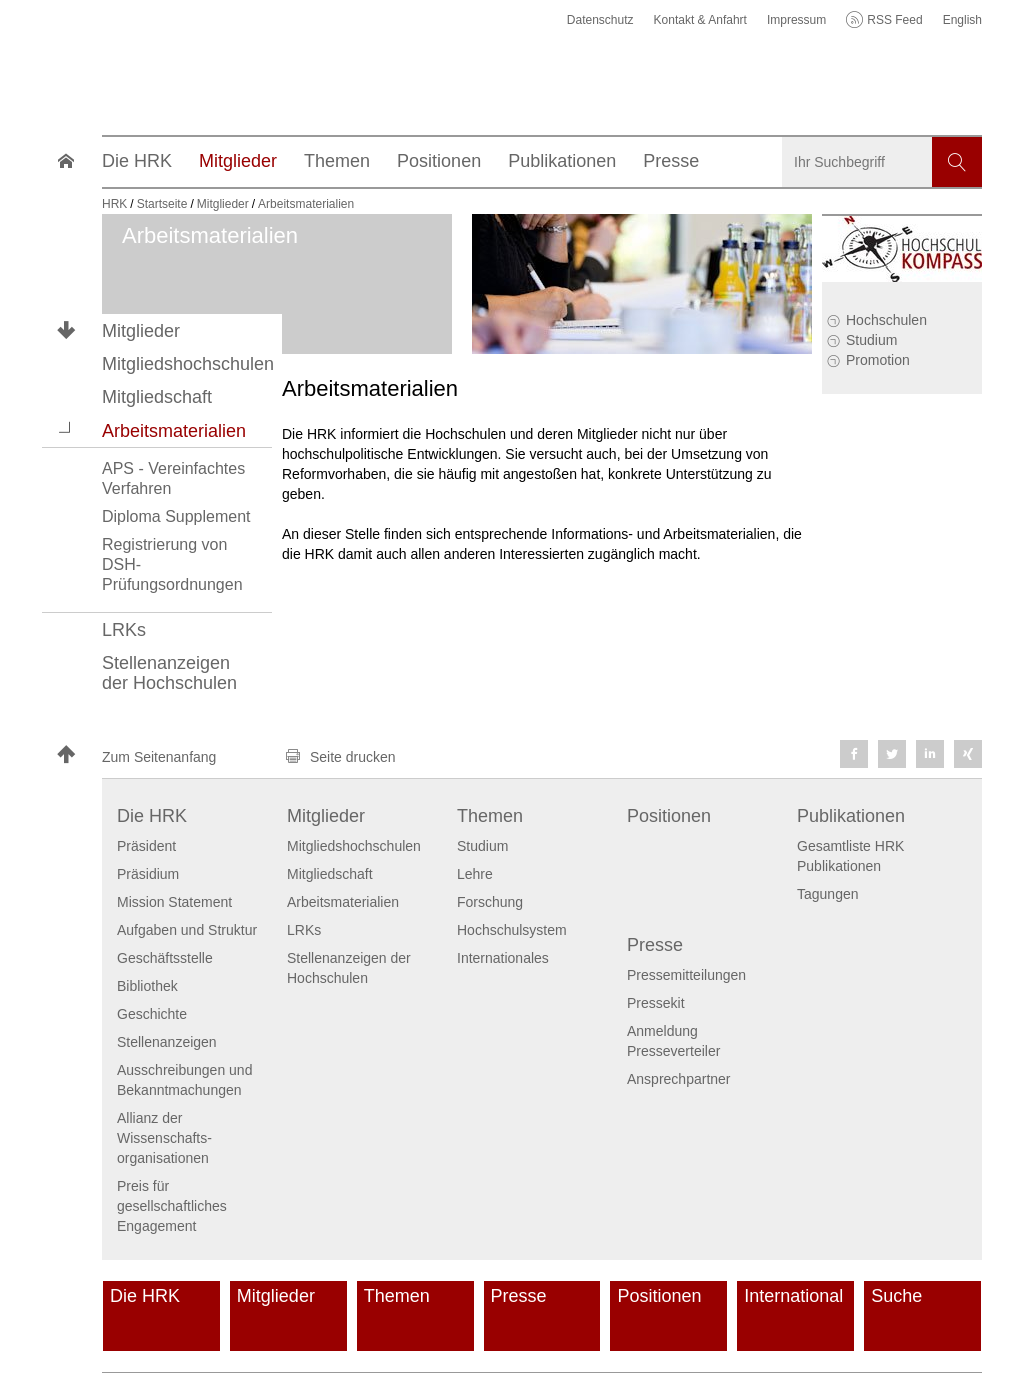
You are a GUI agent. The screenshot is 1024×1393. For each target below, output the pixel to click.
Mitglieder (141, 331)
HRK (114, 204)
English (962, 20)
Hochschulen (886, 320)
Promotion (878, 360)
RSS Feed (894, 20)
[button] (66, 430)
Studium (871, 340)
